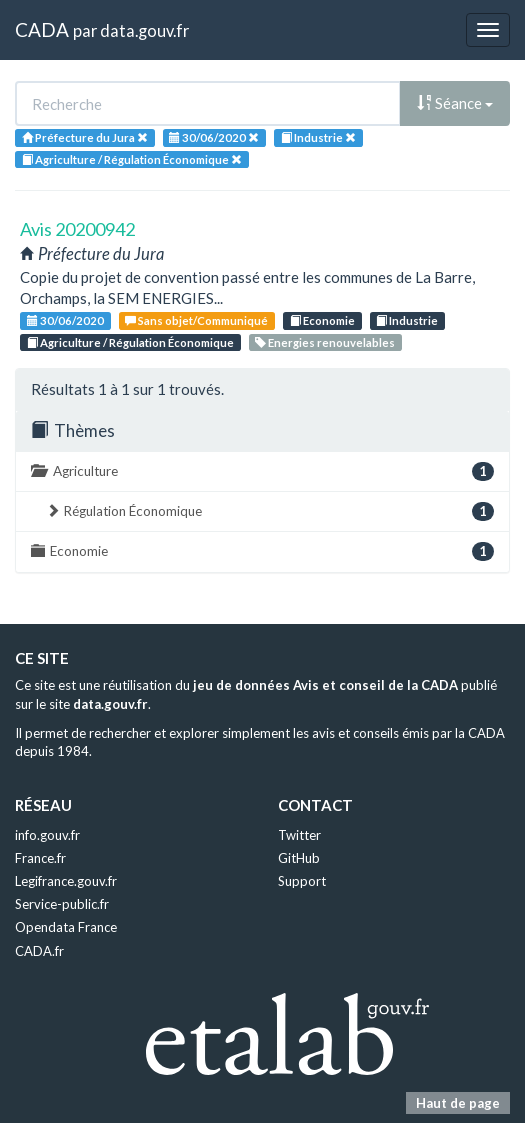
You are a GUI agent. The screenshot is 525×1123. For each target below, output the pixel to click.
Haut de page (458, 1103)
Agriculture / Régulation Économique (130, 342)
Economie (322, 320)
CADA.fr (39, 951)
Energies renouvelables (325, 342)
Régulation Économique (270, 511)
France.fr (40, 858)
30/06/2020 (65, 320)
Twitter (299, 835)
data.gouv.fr (144, 30)
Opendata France (66, 927)
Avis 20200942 (77, 229)
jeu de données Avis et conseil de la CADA (325, 685)
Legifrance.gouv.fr (66, 881)
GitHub (299, 858)
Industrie (407, 320)
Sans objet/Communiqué (196, 320)
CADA (42, 29)
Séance (455, 103)
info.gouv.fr (47, 835)
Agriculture (262, 471)
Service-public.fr (62, 904)
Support (302, 881)
